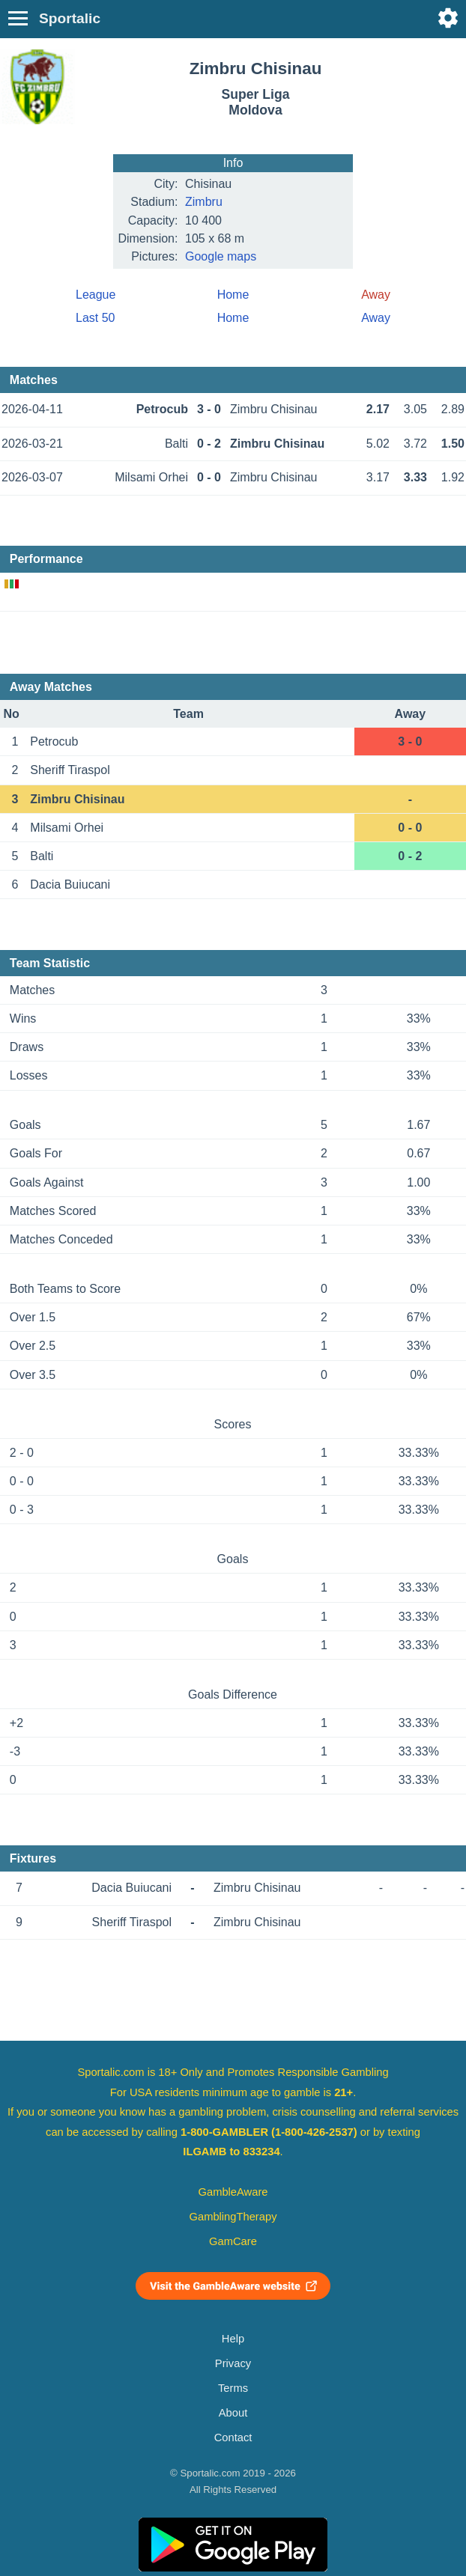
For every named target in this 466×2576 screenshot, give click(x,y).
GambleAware (233, 2192)
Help (233, 2339)
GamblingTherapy (233, 2217)
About (233, 2413)
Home (233, 294)
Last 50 (95, 317)
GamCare (233, 2241)
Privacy (233, 2363)
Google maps (220, 256)
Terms (233, 2388)
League (95, 294)
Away (375, 317)
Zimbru (204, 201)
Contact (233, 2437)
